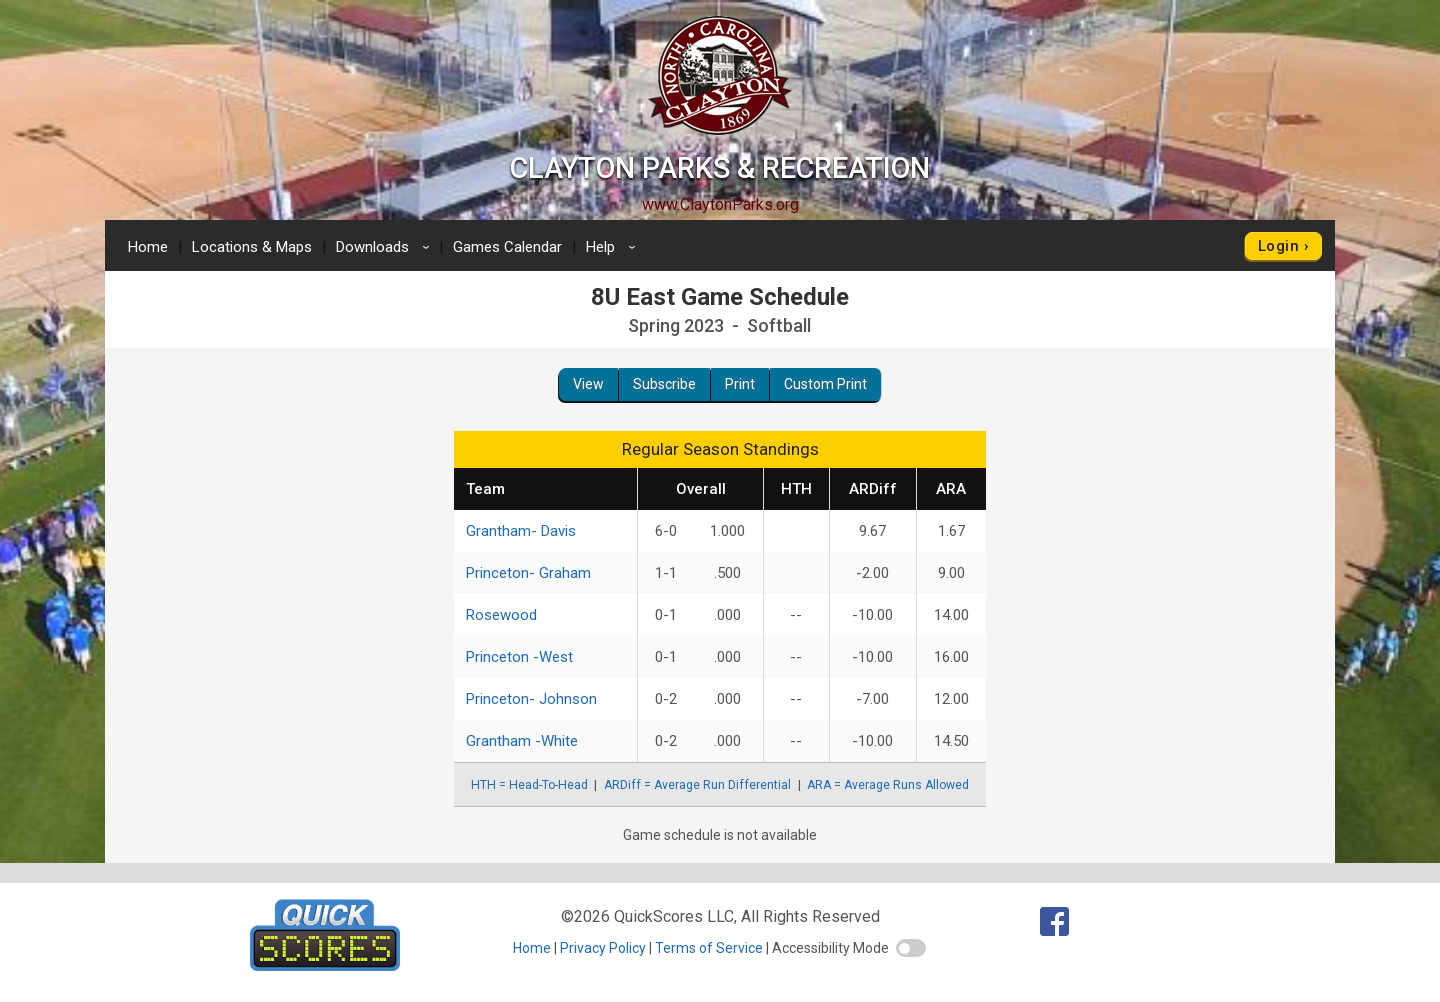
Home (148, 247)
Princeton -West (519, 657)
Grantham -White (522, 741)
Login (1278, 246)
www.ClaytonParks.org (720, 204)
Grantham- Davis (521, 531)
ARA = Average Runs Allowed (888, 785)
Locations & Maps (252, 247)
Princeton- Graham (528, 573)
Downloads (386, 247)
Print (740, 384)
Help (614, 247)
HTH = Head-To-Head (529, 785)
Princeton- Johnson (531, 699)
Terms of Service (709, 948)
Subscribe (664, 384)
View (588, 384)
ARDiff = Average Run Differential (697, 785)
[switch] (911, 948)
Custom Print (825, 384)
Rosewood (501, 615)
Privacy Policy (603, 948)
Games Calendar (507, 247)
